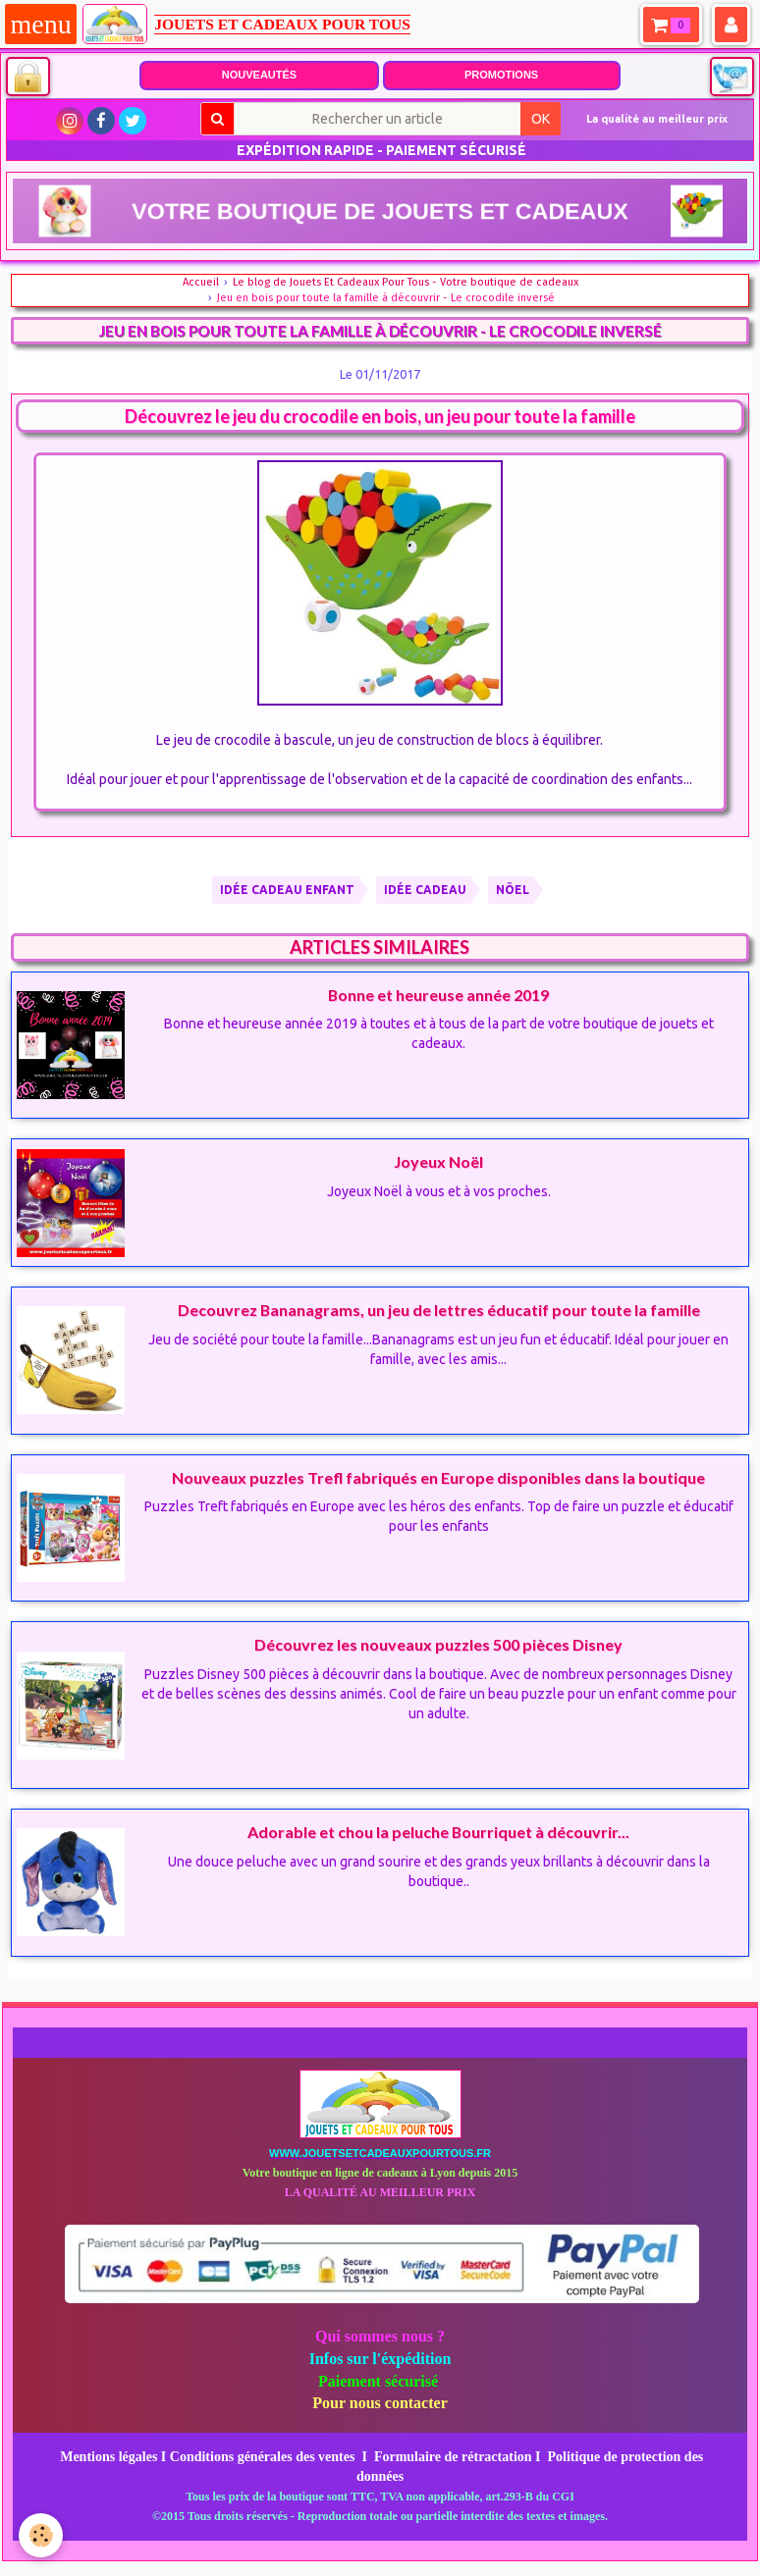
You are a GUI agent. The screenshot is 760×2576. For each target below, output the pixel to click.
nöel (512, 889)
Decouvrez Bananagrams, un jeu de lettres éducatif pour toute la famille (439, 1309)
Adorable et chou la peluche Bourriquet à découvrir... (438, 1831)
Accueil (201, 282)
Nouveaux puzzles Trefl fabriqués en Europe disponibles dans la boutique (438, 1476)
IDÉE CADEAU (425, 889)
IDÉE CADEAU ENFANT (287, 889)
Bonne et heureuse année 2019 (438, 993)
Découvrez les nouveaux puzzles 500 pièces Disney (438, 1644)
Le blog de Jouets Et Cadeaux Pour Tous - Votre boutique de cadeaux (405, 282)
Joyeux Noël (438, 1161)
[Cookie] (42, 2535)
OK (540, 119)
